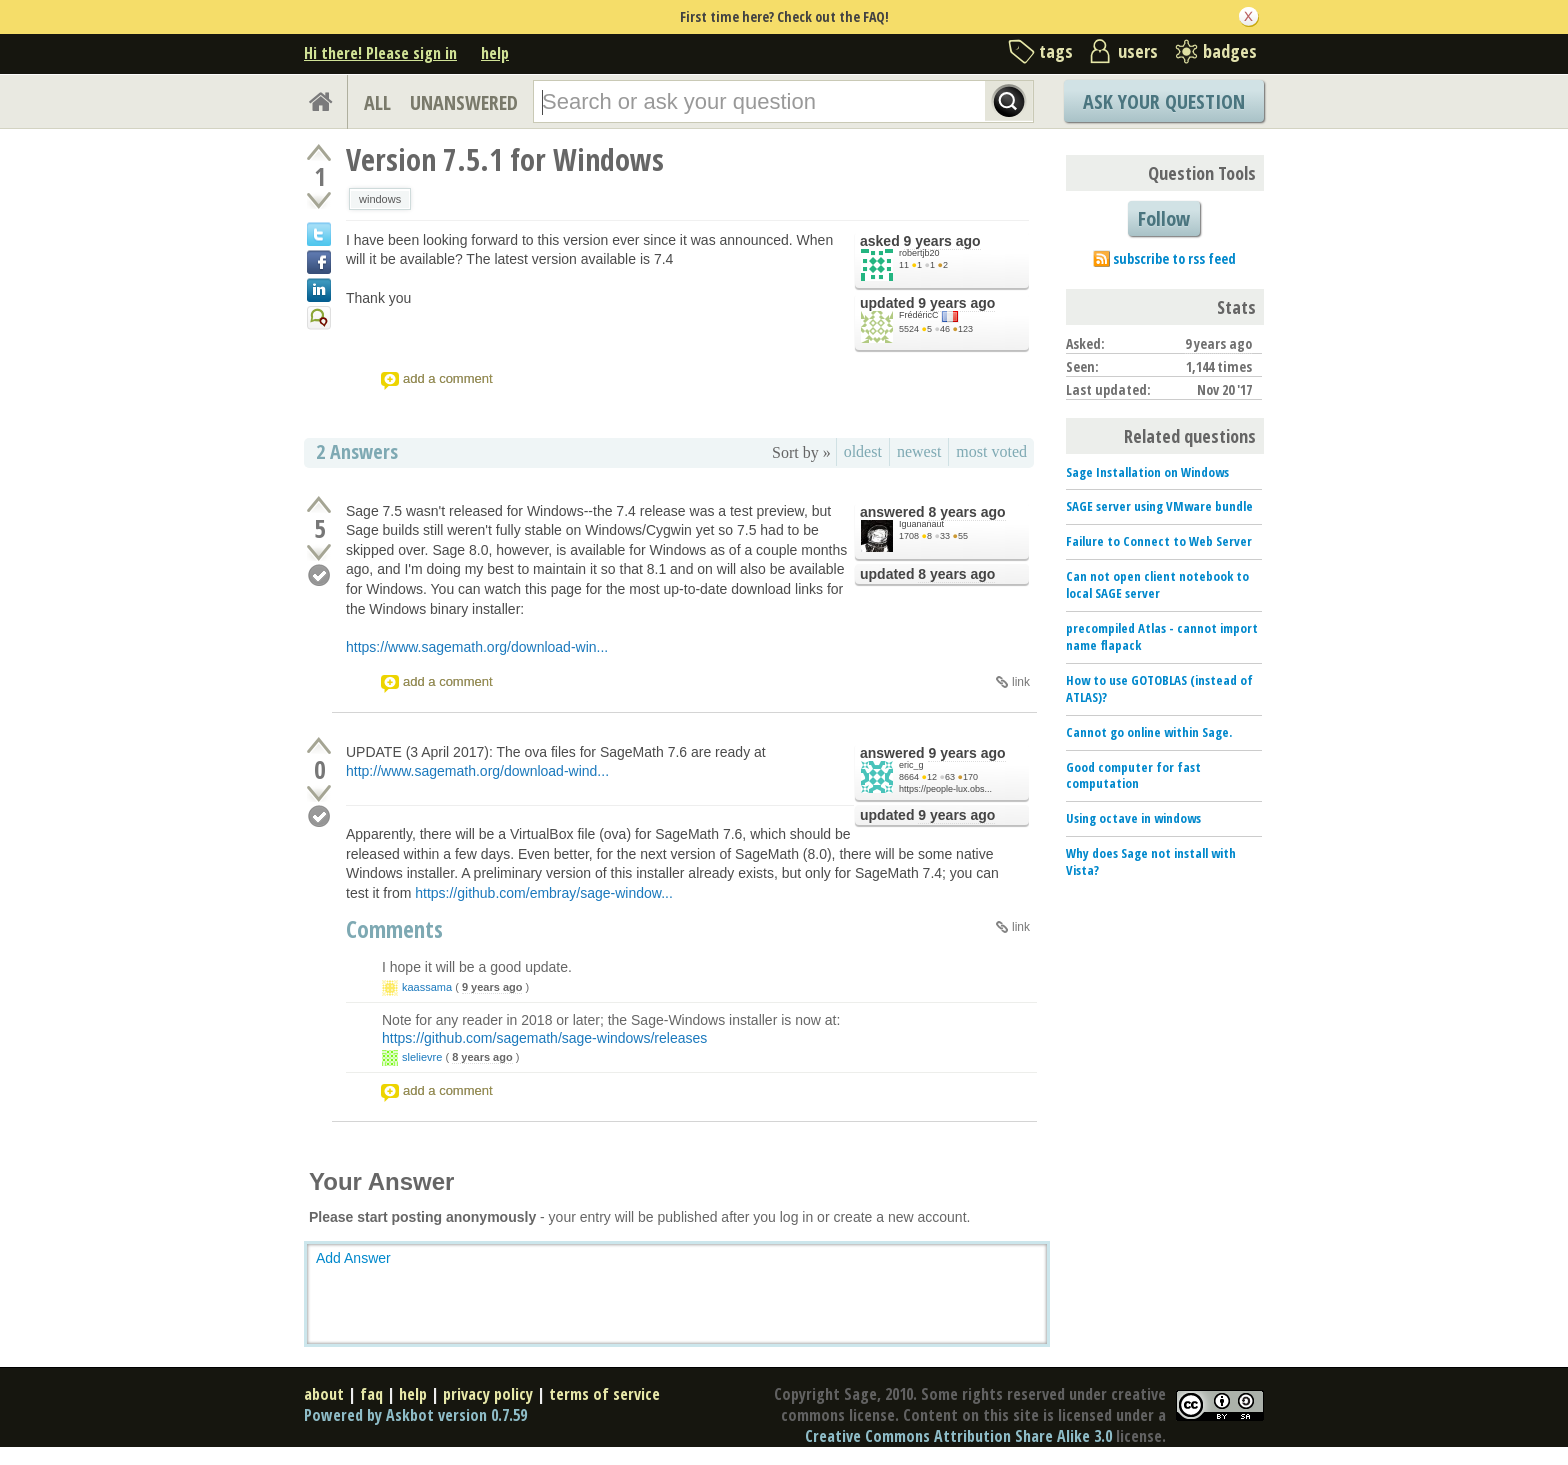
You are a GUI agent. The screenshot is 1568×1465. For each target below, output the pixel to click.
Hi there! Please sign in (380, 53)
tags (1056, 51)
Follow (1164, 218)
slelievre (422, 1057)
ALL (377, 102)
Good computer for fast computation (1133, 775)
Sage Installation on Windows (1147, 472)
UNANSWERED (464, 102)
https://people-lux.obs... (945, 789)
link (1021, 682)
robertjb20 (919, 253)
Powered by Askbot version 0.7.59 (415, 1415)
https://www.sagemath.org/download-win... (477, 647)
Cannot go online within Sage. (1149, 732)
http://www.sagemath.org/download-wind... (477, 771)
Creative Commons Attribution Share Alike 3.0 (958, 1436)
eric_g (911, 765)
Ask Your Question (1164, 101)
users (1138, 51)
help (495, 53)
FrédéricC (919, 315)
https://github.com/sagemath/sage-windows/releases (544, 1038)
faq (371, 1394)
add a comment (448, 378)
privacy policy (488, 1394)
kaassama (427, 987)
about (324, 1394)
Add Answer (353, 1258)
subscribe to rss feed (1174, 258)
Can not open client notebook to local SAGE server (1157, 584)
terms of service (604, 1394)
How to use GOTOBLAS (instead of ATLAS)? (1159, 688)
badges (1230, 51)
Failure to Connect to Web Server (1159, 541)
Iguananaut (921, 524)
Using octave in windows (1133, 818)
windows (380, 199)
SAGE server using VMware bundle (1159, 506)
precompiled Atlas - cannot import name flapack (1162, 636)
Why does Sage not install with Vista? (1151, 861)
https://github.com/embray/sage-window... (544, 893)
